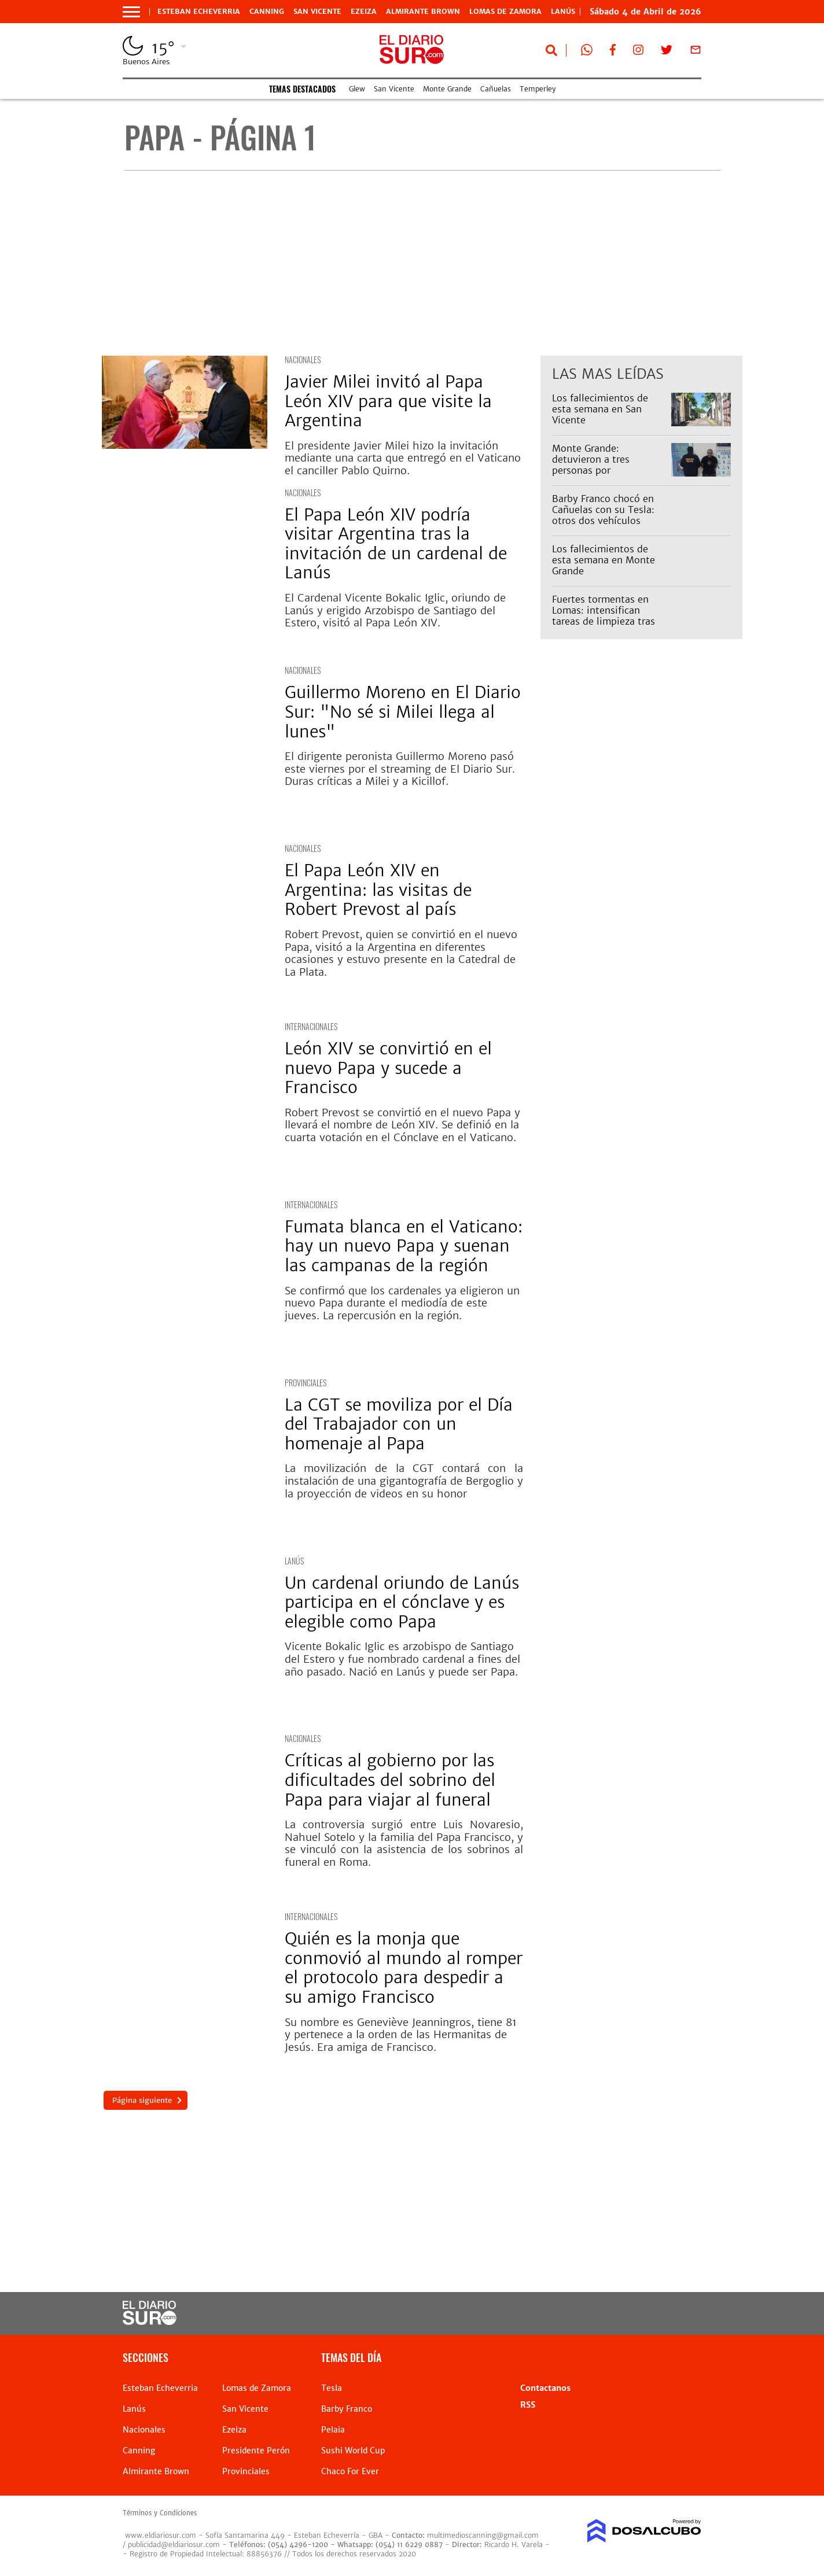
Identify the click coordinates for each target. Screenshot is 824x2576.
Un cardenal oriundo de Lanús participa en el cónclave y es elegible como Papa (402, 1602)
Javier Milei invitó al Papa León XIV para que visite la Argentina (388, 401)
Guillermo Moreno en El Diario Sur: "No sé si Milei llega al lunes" (403, 711)
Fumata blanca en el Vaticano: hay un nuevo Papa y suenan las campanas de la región (404, 1246)
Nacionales (303, 359)
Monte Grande (447, 88)
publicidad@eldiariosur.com (174, 2544)
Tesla (331, 2388)
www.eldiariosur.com (160, 2535)
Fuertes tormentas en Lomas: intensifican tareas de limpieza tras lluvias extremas (603, 616)
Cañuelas (495, 88)
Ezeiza (364, 11)
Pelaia (333, 2429)
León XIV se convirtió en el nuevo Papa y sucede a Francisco (388, 1068)
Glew (357, 88)
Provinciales (305, 1382)
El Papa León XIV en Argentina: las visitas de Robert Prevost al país (378, 890)
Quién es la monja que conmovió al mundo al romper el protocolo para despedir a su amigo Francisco (404, 1967)
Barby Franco (346, 2409)
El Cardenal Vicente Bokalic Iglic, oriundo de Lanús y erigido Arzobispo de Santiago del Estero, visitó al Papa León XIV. (395, 610)
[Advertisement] (422, 263)
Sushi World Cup (353, 2450)
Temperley (538, 88)
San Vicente (317, 11)
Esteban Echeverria (198, 11)
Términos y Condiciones (160, 2513)
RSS (527, 2405)
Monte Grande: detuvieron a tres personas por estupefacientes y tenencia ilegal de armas (607, 470)
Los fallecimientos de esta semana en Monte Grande (603, 560)
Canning (266, 11)
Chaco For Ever (350, 2471)
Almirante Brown (423, 11)
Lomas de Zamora (505, 11)
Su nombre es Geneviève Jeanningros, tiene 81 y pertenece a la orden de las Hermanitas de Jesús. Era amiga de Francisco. (401, 2035)
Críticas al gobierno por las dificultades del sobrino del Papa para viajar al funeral (390, 1780)
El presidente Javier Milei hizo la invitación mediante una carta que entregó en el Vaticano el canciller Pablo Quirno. (403, 458)
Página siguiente (140, 2100)
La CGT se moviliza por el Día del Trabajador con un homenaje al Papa (399, 1424)
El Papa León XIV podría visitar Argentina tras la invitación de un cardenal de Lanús (396, 544)
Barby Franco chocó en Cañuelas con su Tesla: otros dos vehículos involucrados (603, 515)
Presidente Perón (256, 2450)
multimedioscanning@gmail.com (483, 2535)
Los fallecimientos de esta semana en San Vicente (600, 409)
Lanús (294, 1561)
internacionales (311, 1026)
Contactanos (545, 2388)
